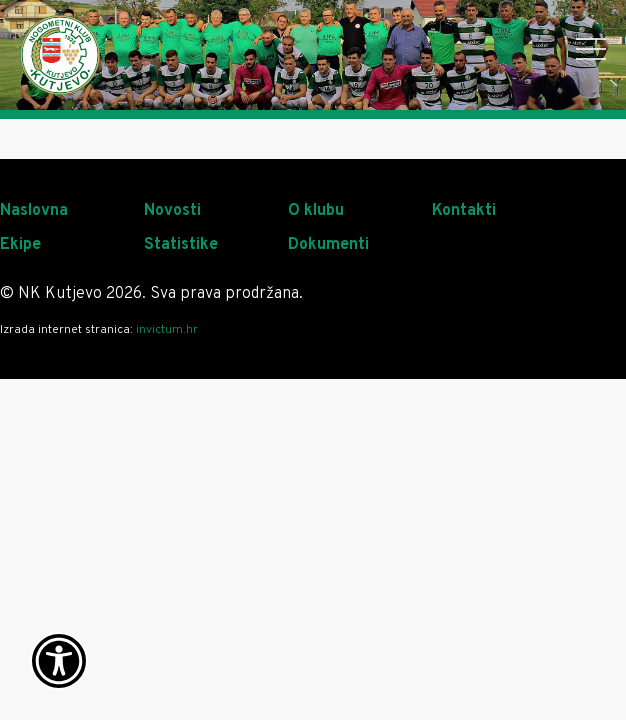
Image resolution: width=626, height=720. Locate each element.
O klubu (316, 211)
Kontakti (464, 211)
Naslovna (34, 211)
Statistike (181, 245)
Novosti (172, 211)
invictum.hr (167, 330)
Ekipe (20, 245)
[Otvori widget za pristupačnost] (59, 661)
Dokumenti (328, 245)
